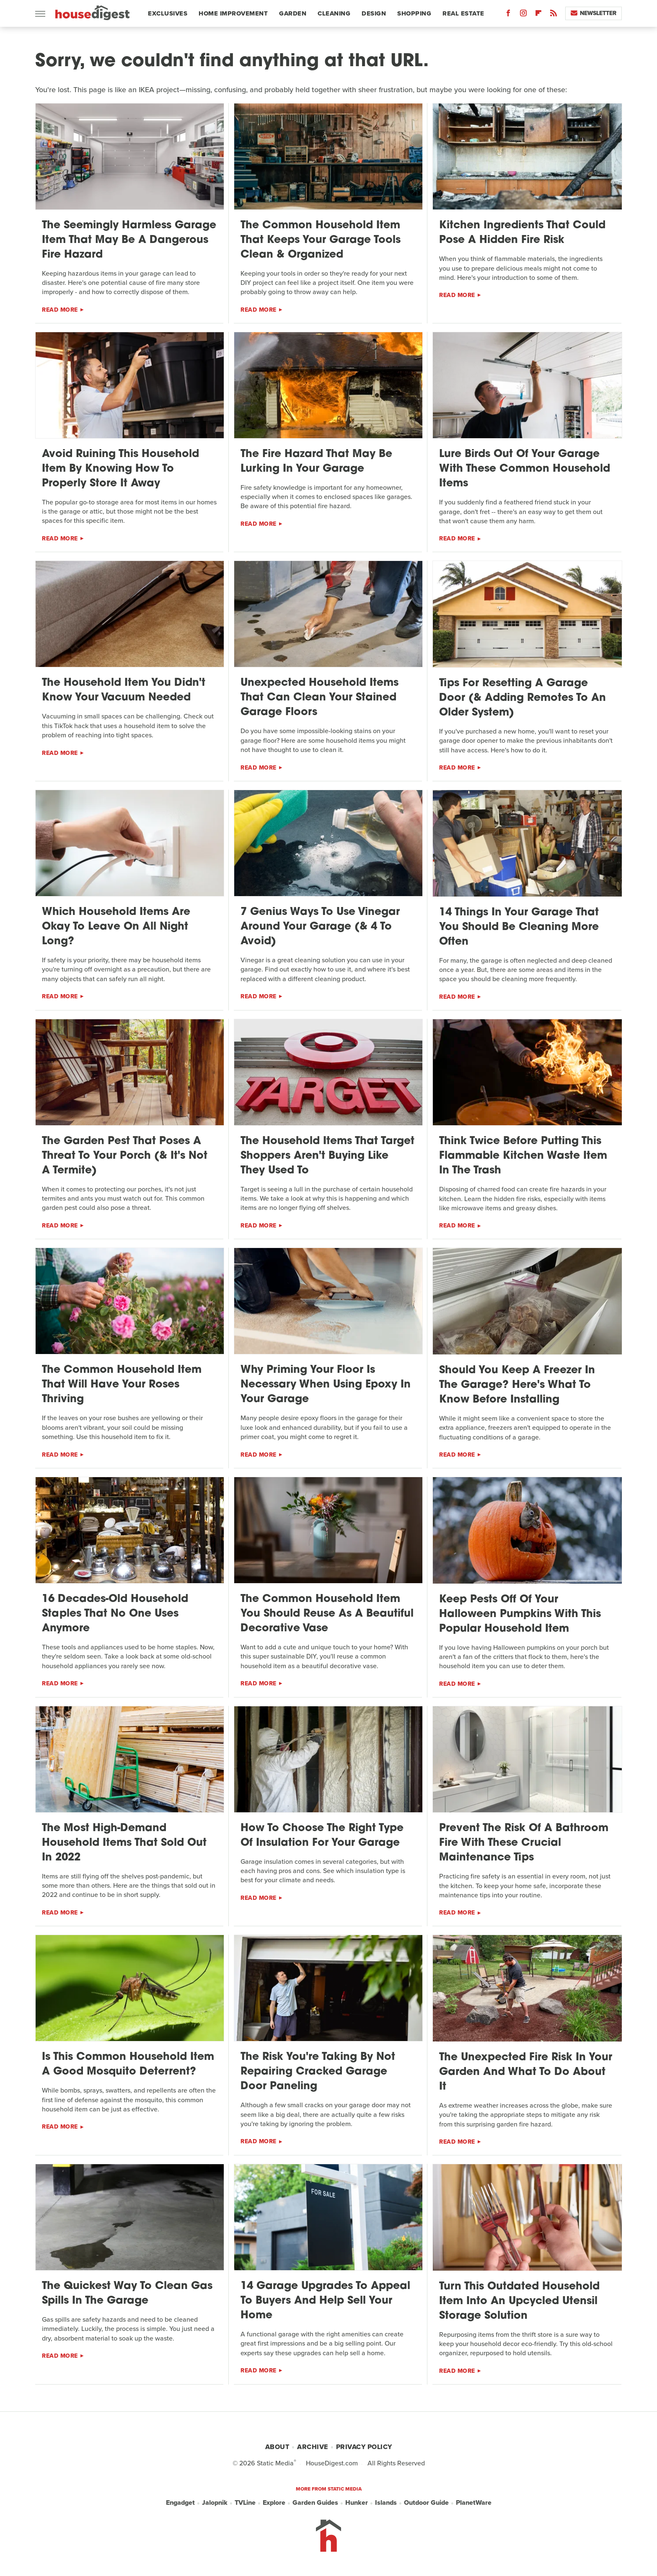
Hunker (356, 2502)
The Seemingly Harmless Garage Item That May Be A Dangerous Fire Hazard (129, 240)
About (277, 2447)
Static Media (275, 2463)
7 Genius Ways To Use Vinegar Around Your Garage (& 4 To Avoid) (320, 927)
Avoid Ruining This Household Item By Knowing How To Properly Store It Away (120, 469)
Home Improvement (233, 13)
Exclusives (167, 13)
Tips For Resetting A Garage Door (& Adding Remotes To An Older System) (522, 698)
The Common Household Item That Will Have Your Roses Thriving (122, 1385)
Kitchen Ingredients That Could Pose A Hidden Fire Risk (522, 232)
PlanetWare (473, 2502)
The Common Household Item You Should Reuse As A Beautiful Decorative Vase (327, 1614)
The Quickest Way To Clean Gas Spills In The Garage (127, 2293)
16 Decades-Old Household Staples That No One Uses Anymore (115, 1614)
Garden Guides (315, 2502)
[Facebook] (508, 15)
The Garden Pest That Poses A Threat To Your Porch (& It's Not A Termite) (124, 1156)
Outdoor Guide (426, 2502)
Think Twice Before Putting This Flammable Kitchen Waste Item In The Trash (523, 1156)
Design (374, 13)
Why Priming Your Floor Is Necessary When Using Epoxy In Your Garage (326, 1385)
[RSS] (553, 15)
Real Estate (463, 13)
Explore (274, 2502)
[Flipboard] (538, 15)
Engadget (180, 2502)
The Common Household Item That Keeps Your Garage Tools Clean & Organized (321, 240)
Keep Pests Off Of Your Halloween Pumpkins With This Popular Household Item (520, 1614)
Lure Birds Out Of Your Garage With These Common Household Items (524, 469)
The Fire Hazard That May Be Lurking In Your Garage (316, 461)
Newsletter (593, 13)
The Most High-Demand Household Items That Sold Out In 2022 (124, 1843)
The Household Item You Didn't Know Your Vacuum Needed (123, 690)
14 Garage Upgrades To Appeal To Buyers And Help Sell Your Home (325, 2301)
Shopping (414, 13)
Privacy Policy (364, 2447)
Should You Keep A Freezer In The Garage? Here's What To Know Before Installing (517, 1385)
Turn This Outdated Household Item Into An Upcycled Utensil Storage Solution (519, 2301)
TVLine (245, 2502)
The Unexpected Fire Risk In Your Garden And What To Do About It (525, 2072)
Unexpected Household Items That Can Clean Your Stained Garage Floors (319, 698)
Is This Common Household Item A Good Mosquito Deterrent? (128, 2064)
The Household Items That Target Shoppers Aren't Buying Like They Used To (327, 1156)
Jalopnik (215, 2502)
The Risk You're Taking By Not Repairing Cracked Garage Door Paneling (318, 2072)
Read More (60, 309)
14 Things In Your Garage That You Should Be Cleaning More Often (519, 927)
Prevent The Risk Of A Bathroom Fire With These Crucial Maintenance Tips (523, 1843)
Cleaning (334, 13)
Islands (386, 2502)
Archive (312, 2447)
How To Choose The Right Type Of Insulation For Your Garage (322, 1835)
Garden (292, 13)
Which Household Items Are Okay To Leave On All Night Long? (116, 927)
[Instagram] (523, 15)
